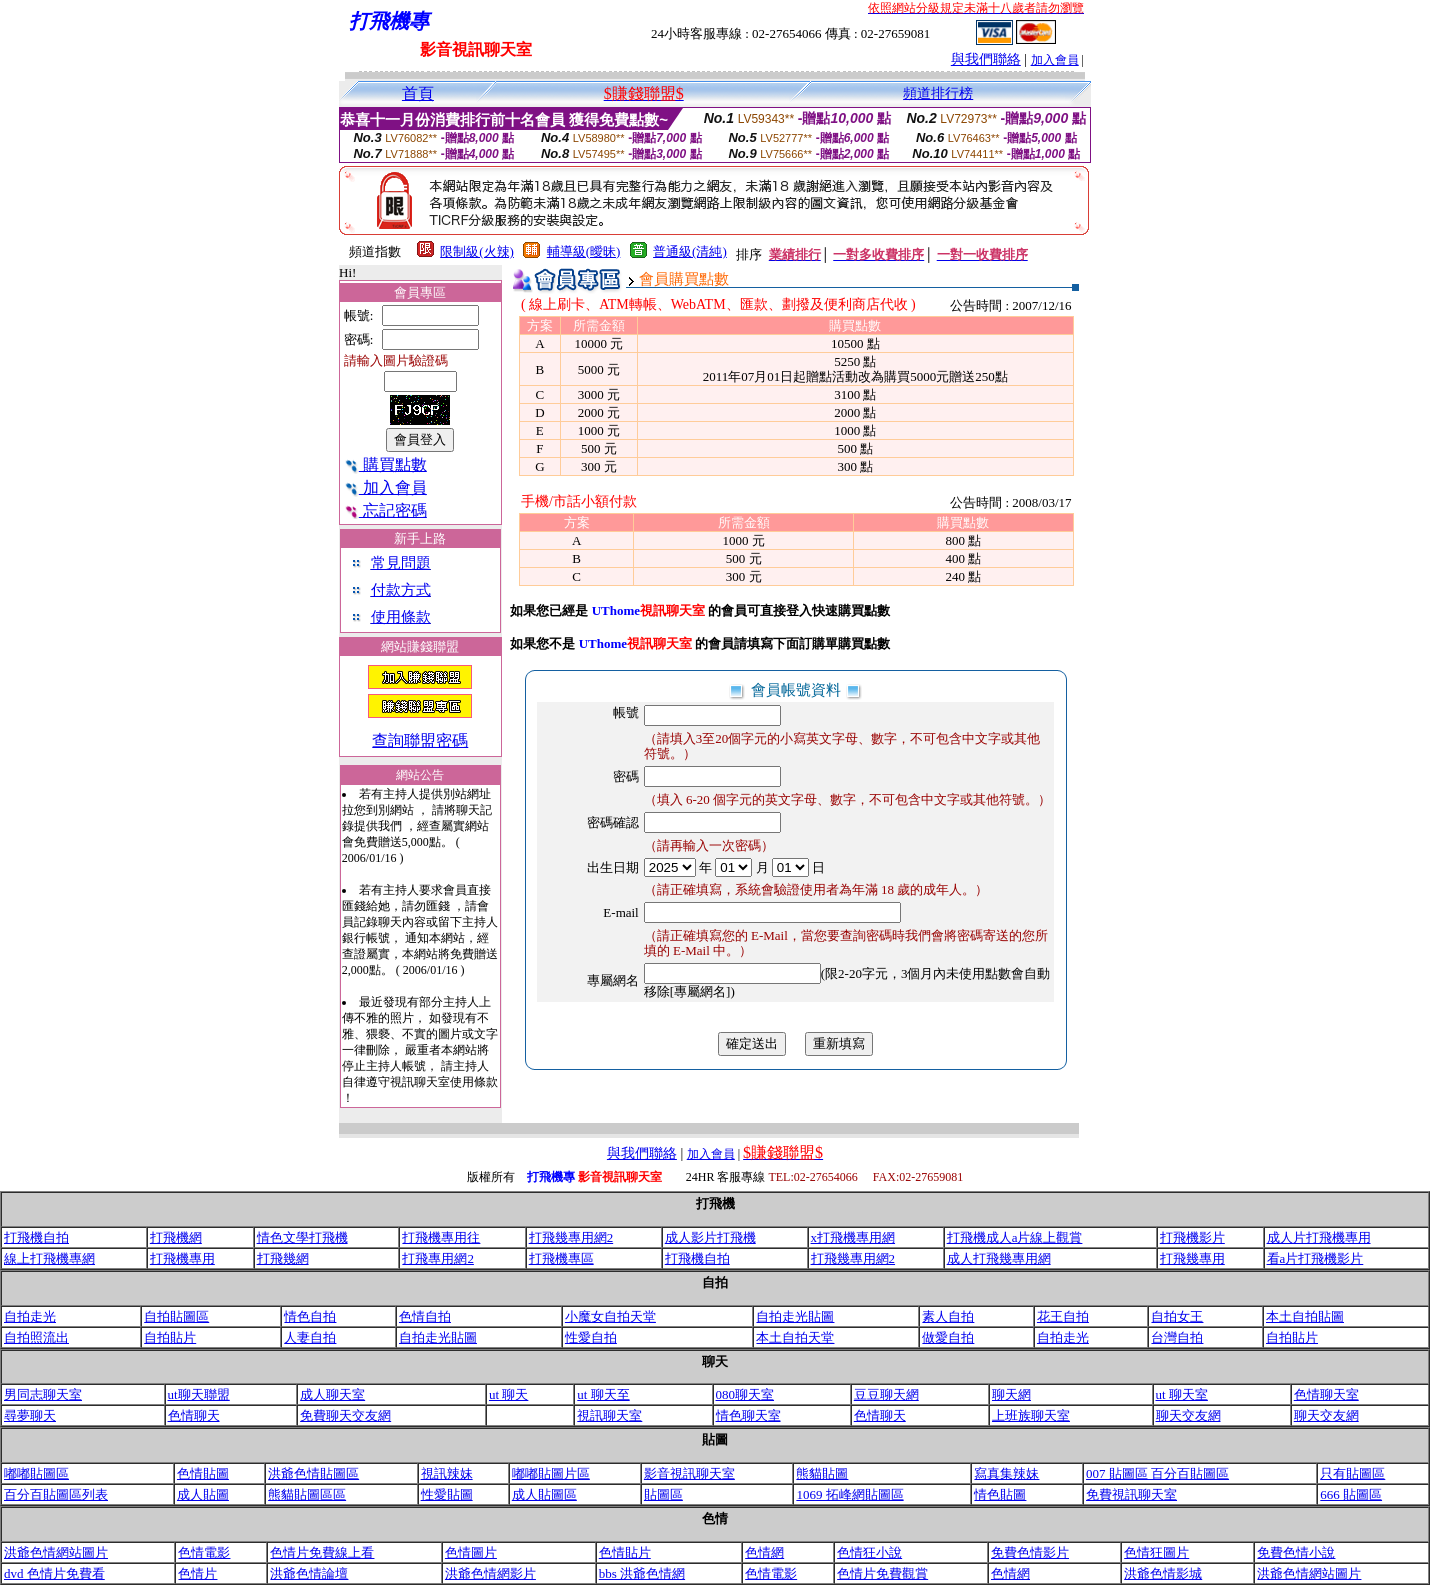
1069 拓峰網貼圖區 (849, 1494)
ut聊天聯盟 (199, 1394)
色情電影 (204, 1552)
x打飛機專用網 (853, 1237)
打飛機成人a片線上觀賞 (1015, 1237)
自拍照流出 (36, 1337)
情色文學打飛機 (302, 1237)
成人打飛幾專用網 (999, 1258)
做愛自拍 (948, 1337)
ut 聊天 (508, 1394)
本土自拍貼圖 (1305, 1316)
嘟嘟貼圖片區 (551, 1473)
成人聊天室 (332, 1394)
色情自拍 (425, 1316)
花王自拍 (1063, 1316)
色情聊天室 (1326, 1394)
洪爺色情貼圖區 (313, 1473)
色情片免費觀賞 (882, 1573)
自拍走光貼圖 (795, 1316)
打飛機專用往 (441, 1237)
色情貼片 (625, 1552)
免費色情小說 (1296, 1552)
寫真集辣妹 (1006, 1473)
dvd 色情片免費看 (54, 1573)
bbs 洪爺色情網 (642, 1573)
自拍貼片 (170, 1337)
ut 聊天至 (603, 1394)
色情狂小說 (869, 1552)
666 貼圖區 (1351, 1494)
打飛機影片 (1192, 1237)
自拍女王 (1177, 1316)
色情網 (764, 1552)
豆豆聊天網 (886, 1394)
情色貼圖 (1000, 1494)
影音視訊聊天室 (689, 1473)
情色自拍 (310, 1316)
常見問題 (401, 563)
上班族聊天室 (1031, 1415)
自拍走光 (30, 1316)
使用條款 (401, 617)
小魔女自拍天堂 (610, 1316)
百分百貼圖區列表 (56, 1494)
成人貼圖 (203, 1494)
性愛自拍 (591, 1337)
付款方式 (401, 590)
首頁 (418, 93)
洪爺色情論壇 (309, 1573)
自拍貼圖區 (176, 1316)
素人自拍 (948, 1316)
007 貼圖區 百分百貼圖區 (1157, 1473)
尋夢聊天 (30, 1415)
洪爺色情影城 (1163, 1573)
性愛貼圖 (447, 1494)
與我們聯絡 (986, 59)
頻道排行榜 (938, 93)
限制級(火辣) (477, 251)
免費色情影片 (1030, 1552)
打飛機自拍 (36, 1237)
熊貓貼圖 (822, 1473)
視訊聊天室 (609, 1415)
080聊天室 (745, 1394)
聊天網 (1011, 1394)
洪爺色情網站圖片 (56, 1552)
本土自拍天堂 (795, 1337)
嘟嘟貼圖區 (36, 1473)
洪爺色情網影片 (490, 1573)
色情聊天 (194, 1415)
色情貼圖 (203, 1473)
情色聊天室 (748, 1415)
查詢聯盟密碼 (420, 740)
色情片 (197, 1573)
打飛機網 (176, 1237)
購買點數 (385, 464)
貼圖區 (663, 1494)
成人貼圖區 (544, 1494)
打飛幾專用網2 (571, 1237)
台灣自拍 (1177, 1337)
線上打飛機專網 (49, 1258)
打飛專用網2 (438, 1258)
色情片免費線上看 (322, 1552)
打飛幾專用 (1192, 1258)
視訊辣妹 (447, 1473)
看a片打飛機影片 (1315, 1258)
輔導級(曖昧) (584, 251)
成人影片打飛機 (710, 1237)
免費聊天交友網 (345, 1415)
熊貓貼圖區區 (307, 1494)
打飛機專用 (182, 1258)
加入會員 (1055, 60)
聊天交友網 (1188, 1415)
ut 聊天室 (1182, 1394)
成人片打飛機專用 (1319, 1237)
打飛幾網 (283, 1258)
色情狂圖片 (1156, 1552)
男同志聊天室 (43, 1394)
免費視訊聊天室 (1131, 1494)
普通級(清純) (690, 251)
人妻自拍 (310, 1337)
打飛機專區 (561, 1258)
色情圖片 (471, 1552)
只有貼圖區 (1352, 1473)
